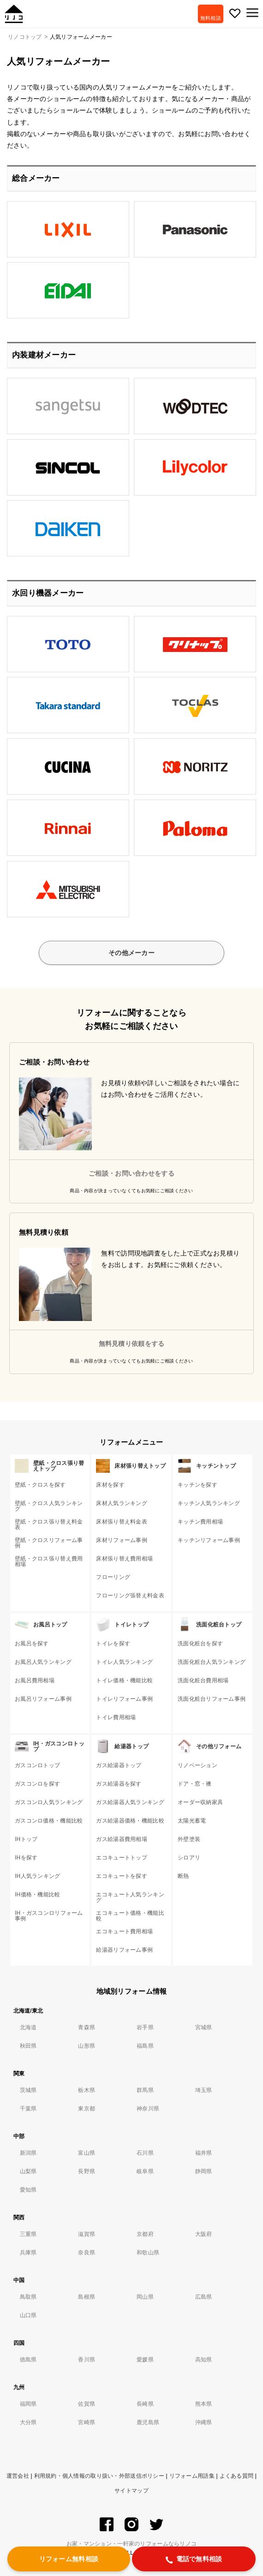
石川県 (145, 2153)
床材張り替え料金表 (121, 1521)
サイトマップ (131, 2490)
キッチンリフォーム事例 (209, 1540)
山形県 (86, 2046)
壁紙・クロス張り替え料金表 (49, 1524)
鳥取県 (28, 2297)
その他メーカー (131, 952)
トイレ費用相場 (116, 1717)
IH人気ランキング (37, 1876)
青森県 (86, 2027)
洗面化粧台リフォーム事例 (211, 1699)
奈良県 (86, 2252)
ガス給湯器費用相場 (121, 1839)
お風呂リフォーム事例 (43, 1699)
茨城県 (28, 2090)
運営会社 (17, 2476)
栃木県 (86, 2090)
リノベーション (197, 1765)
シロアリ (189, 1857)
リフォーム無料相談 (69, 2559)
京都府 (145, 2234)
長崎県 (145, 2404)
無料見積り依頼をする (132, 1343)
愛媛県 (145, 2359)
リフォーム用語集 (192, 2476)
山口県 (28, 2315)
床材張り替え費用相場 (124, 1558)
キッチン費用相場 (200, 1521)
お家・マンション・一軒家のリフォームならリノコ (131, 2544)
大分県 (28, 2422)
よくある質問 (237, 2476)
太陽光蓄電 (192, 1820)
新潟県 (28, 2153)
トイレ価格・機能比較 (124, 1680)
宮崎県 (86, 2422)
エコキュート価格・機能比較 (130, 1916)
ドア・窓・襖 (195, 1784)
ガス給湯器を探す (118, 1784)
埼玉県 (203, 2090)
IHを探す (26, 1857)
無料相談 (210, 18)
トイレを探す (113, 1643)
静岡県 (203, 2171)
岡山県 (145, 2297)
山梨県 (28, 2171)
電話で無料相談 (194, 2559)
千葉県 (28, 2108)
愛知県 (28, 2190)
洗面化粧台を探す (200, 1643)
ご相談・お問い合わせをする (131, 1173)
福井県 (203, 2153)
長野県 (86, 2171)
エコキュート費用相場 (124, 1931)
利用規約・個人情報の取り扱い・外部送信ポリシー (99, 2476)
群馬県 (145, 2090)
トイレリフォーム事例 (124, 1699)
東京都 (86, 2108)
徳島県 (28, 2359)
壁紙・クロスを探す (40, 1485)
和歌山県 (148, 2252)
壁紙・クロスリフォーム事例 (49, 1543)
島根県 (86, 2297)
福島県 (145, 2046)
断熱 (183, 1876)
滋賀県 (86, 2234)
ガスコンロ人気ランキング (49, 1802)
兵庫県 (28, 2252)
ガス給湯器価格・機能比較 (130, 1820)
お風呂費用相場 (34, 1680)
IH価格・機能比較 (37, 1894)
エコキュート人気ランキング (130, 1897)
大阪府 (203, 2234)
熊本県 (203, 2404)
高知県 (203, 2359)
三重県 (28, 2234)
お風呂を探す (32, 1643)
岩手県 (145, 2027)
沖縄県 (203, 2422)
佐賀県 (86, 2404)
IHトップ (26, 1839)
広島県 (203, 2297)
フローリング (113, 1577)
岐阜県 (145, 2171)
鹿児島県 (148, 2422)
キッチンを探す (197, 1485)
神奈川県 (148, 2108)
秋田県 (28, 2046)
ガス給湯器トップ (118, 1765)
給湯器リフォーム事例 (124, 1950)
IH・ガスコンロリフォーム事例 (49, 1916)
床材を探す (110, 1485)
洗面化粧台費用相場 (203, 1680)
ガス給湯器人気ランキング (130, 1802)
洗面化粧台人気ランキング (211, 1662)
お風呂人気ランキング (43, 1662)
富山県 (86, 2153)
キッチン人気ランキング (209, 1503)
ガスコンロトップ (37, 1765)
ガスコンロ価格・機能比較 (49, 1820)
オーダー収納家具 (200, 1802)
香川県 (86, 2359)
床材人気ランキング (121, 1503)
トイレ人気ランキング (124, 1662)
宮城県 (203, 2027)
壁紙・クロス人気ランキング (49, 1506)
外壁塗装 (189, 1839)
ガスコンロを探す (37, 1784)
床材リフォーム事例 (121, 1540)
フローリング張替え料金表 (130, 1595)
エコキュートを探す (121, 1876)
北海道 (28, 2027)
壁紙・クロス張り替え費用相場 (49, 1561)
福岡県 (28, 2404)
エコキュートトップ (121, 1857)
